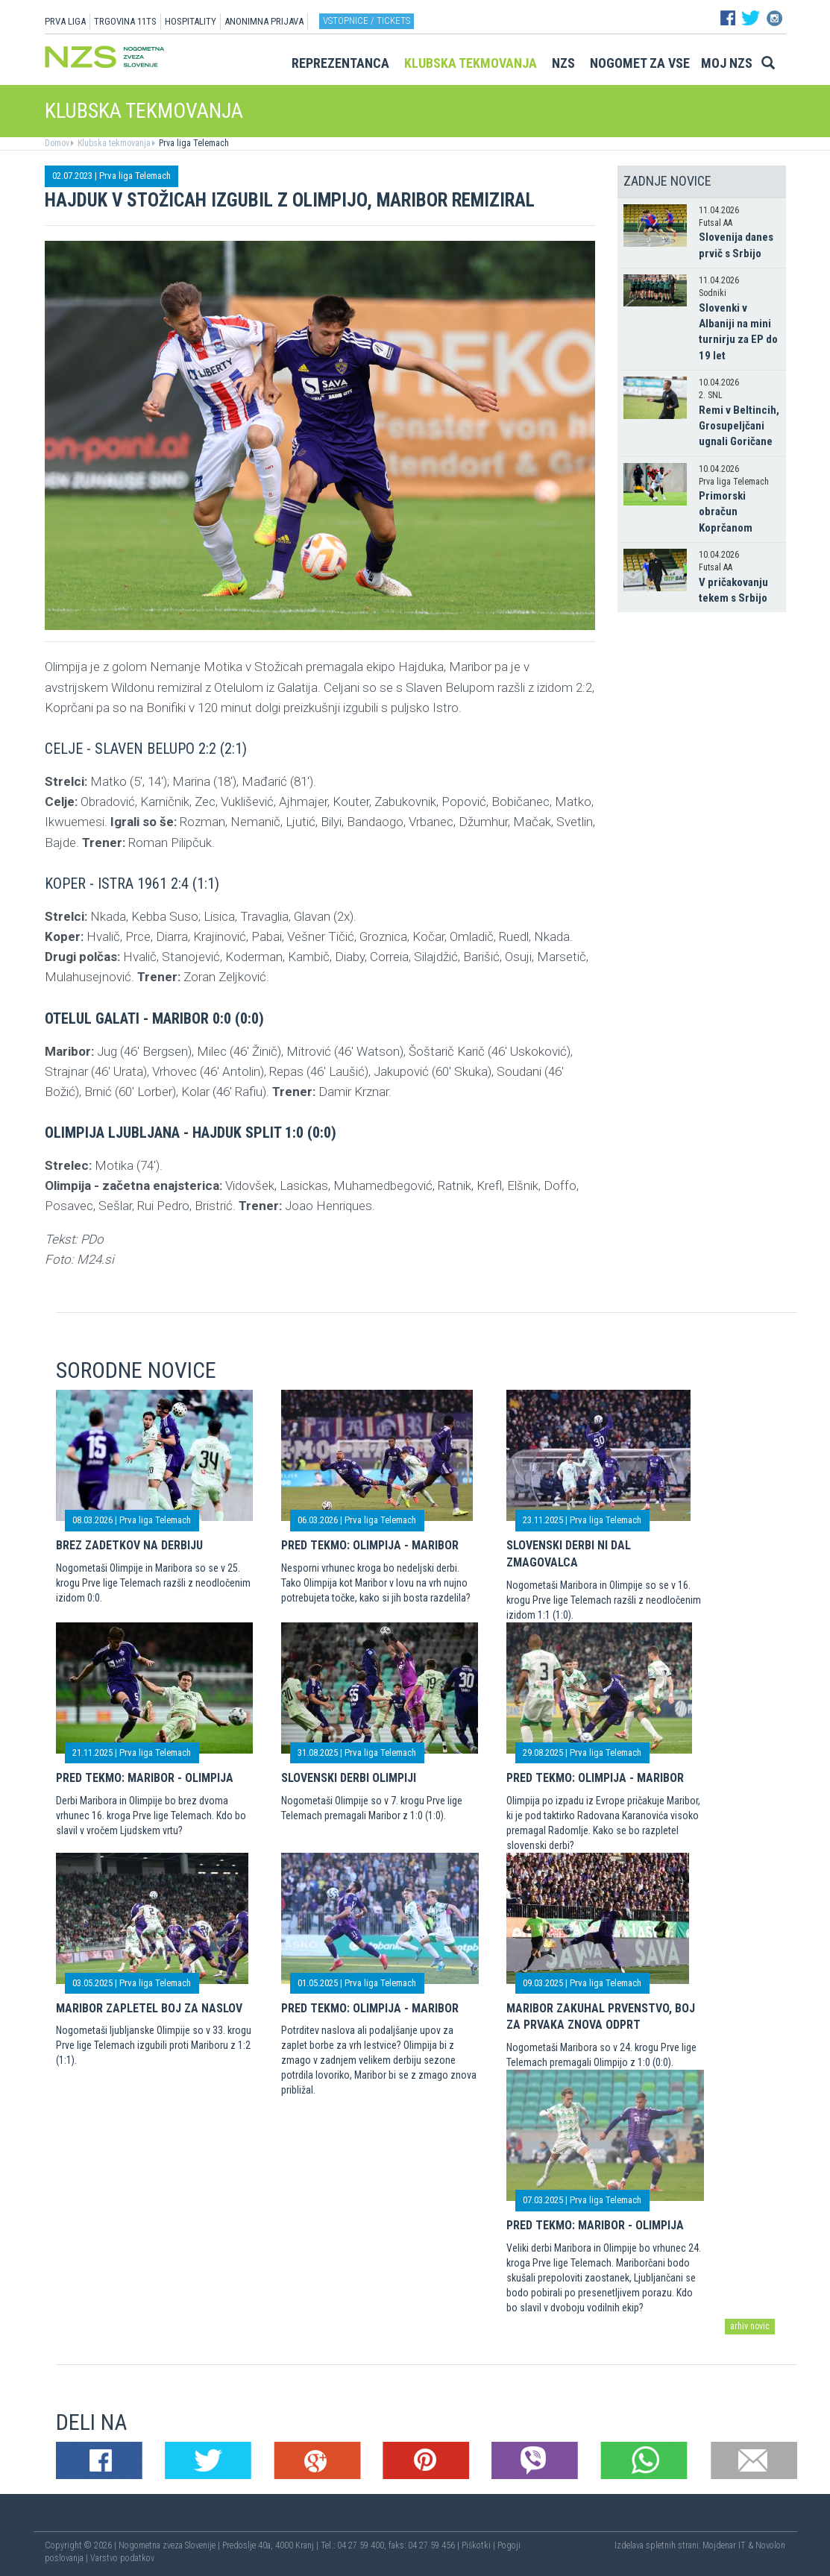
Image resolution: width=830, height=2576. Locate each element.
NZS (563, 63)
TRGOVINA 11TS (125, 21)
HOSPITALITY (190, 21)
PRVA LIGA (65, 21)
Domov (57, 143)
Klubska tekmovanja (470, 63)
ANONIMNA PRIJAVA (264, 21)
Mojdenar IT (724, 2545)
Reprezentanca (340, 63)
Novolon (770, 2545)
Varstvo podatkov (122, 2558)
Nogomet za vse (640, 63)
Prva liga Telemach (193, 143)
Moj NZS (726, 63)
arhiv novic (750, 2326)
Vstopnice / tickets (366, 20)
